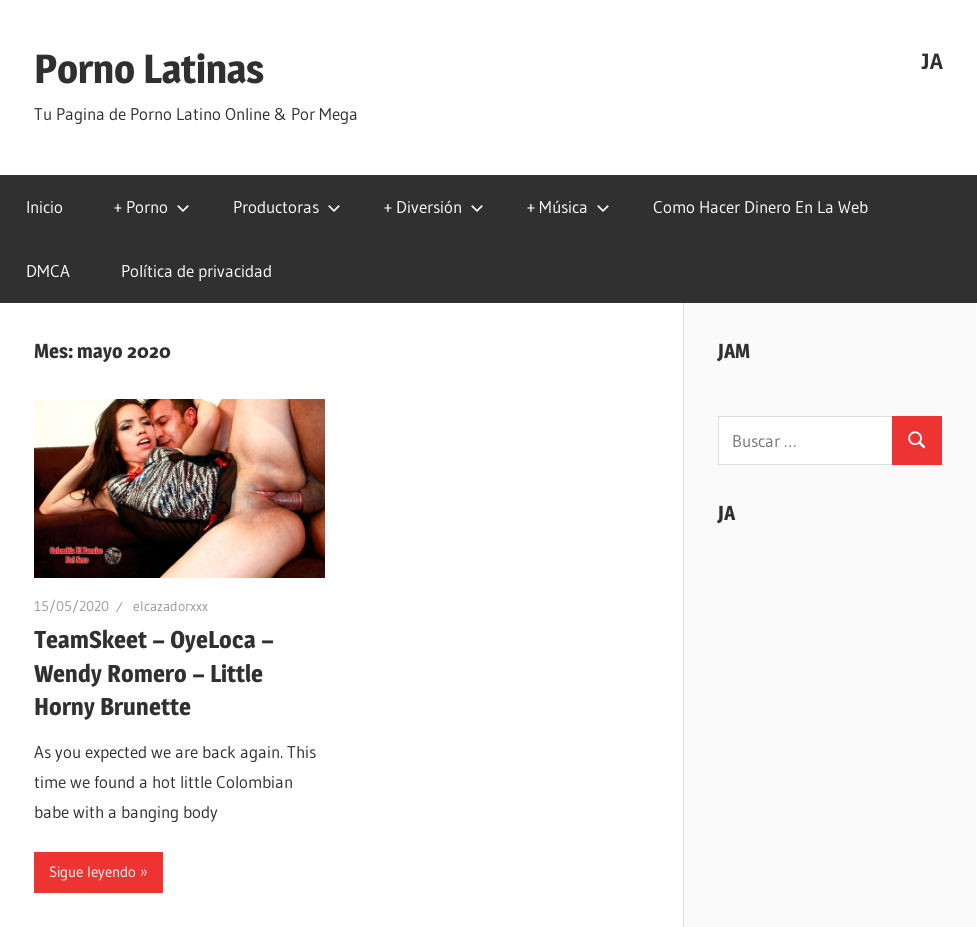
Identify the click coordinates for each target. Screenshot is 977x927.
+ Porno (152, 206)
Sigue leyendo (92, 871)
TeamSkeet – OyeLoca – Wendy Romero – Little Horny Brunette (154, 673)
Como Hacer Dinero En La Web (760, 206)
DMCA (48, 270)
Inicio (44, 206)
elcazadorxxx (170, 606)
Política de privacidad (196, 270)
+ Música (568, 206)
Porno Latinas (149, 68)
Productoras (287, 206)
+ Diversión (434, 206)
